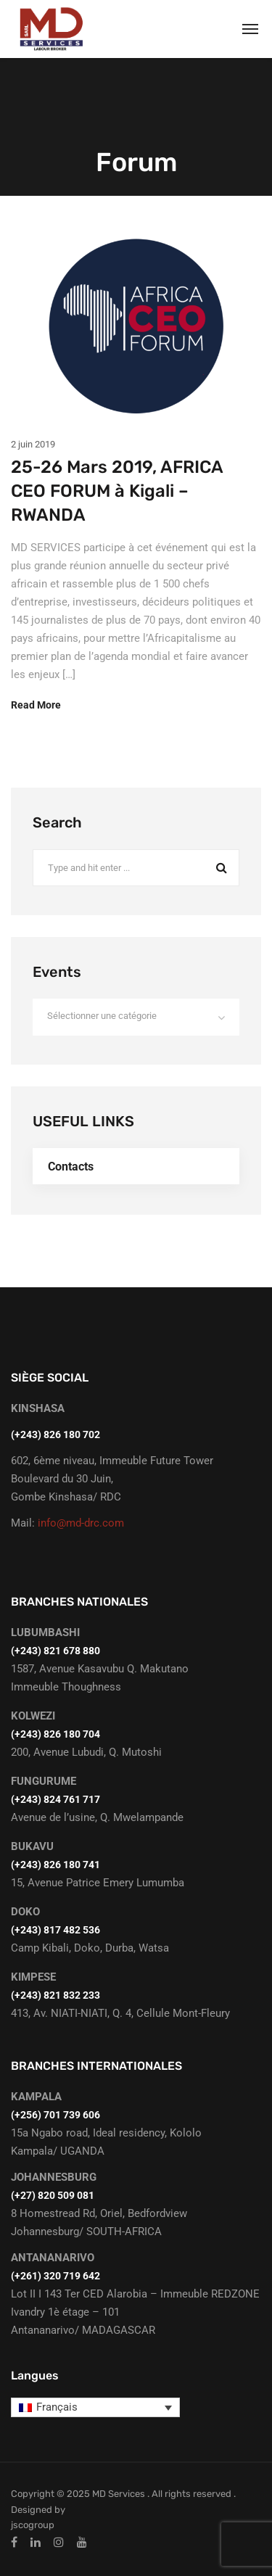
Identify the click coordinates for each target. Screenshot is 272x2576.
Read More (36, 705)
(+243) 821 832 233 (55, 1995)
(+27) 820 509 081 (52, 2195)
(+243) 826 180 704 (55, 1734)
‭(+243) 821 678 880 (55, 1650)
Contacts (71, 1166)
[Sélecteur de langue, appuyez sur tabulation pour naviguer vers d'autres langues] (95, 2408)
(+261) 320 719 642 (55, 2276)
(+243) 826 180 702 (55, 1434)
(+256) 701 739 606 (55, 2115)
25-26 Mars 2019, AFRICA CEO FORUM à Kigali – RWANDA (117, 491)
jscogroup (32, 2524)
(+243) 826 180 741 (55, 1864)
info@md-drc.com (81, 1523)
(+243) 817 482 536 (55, 1930)
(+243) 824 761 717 (55, 1799)
